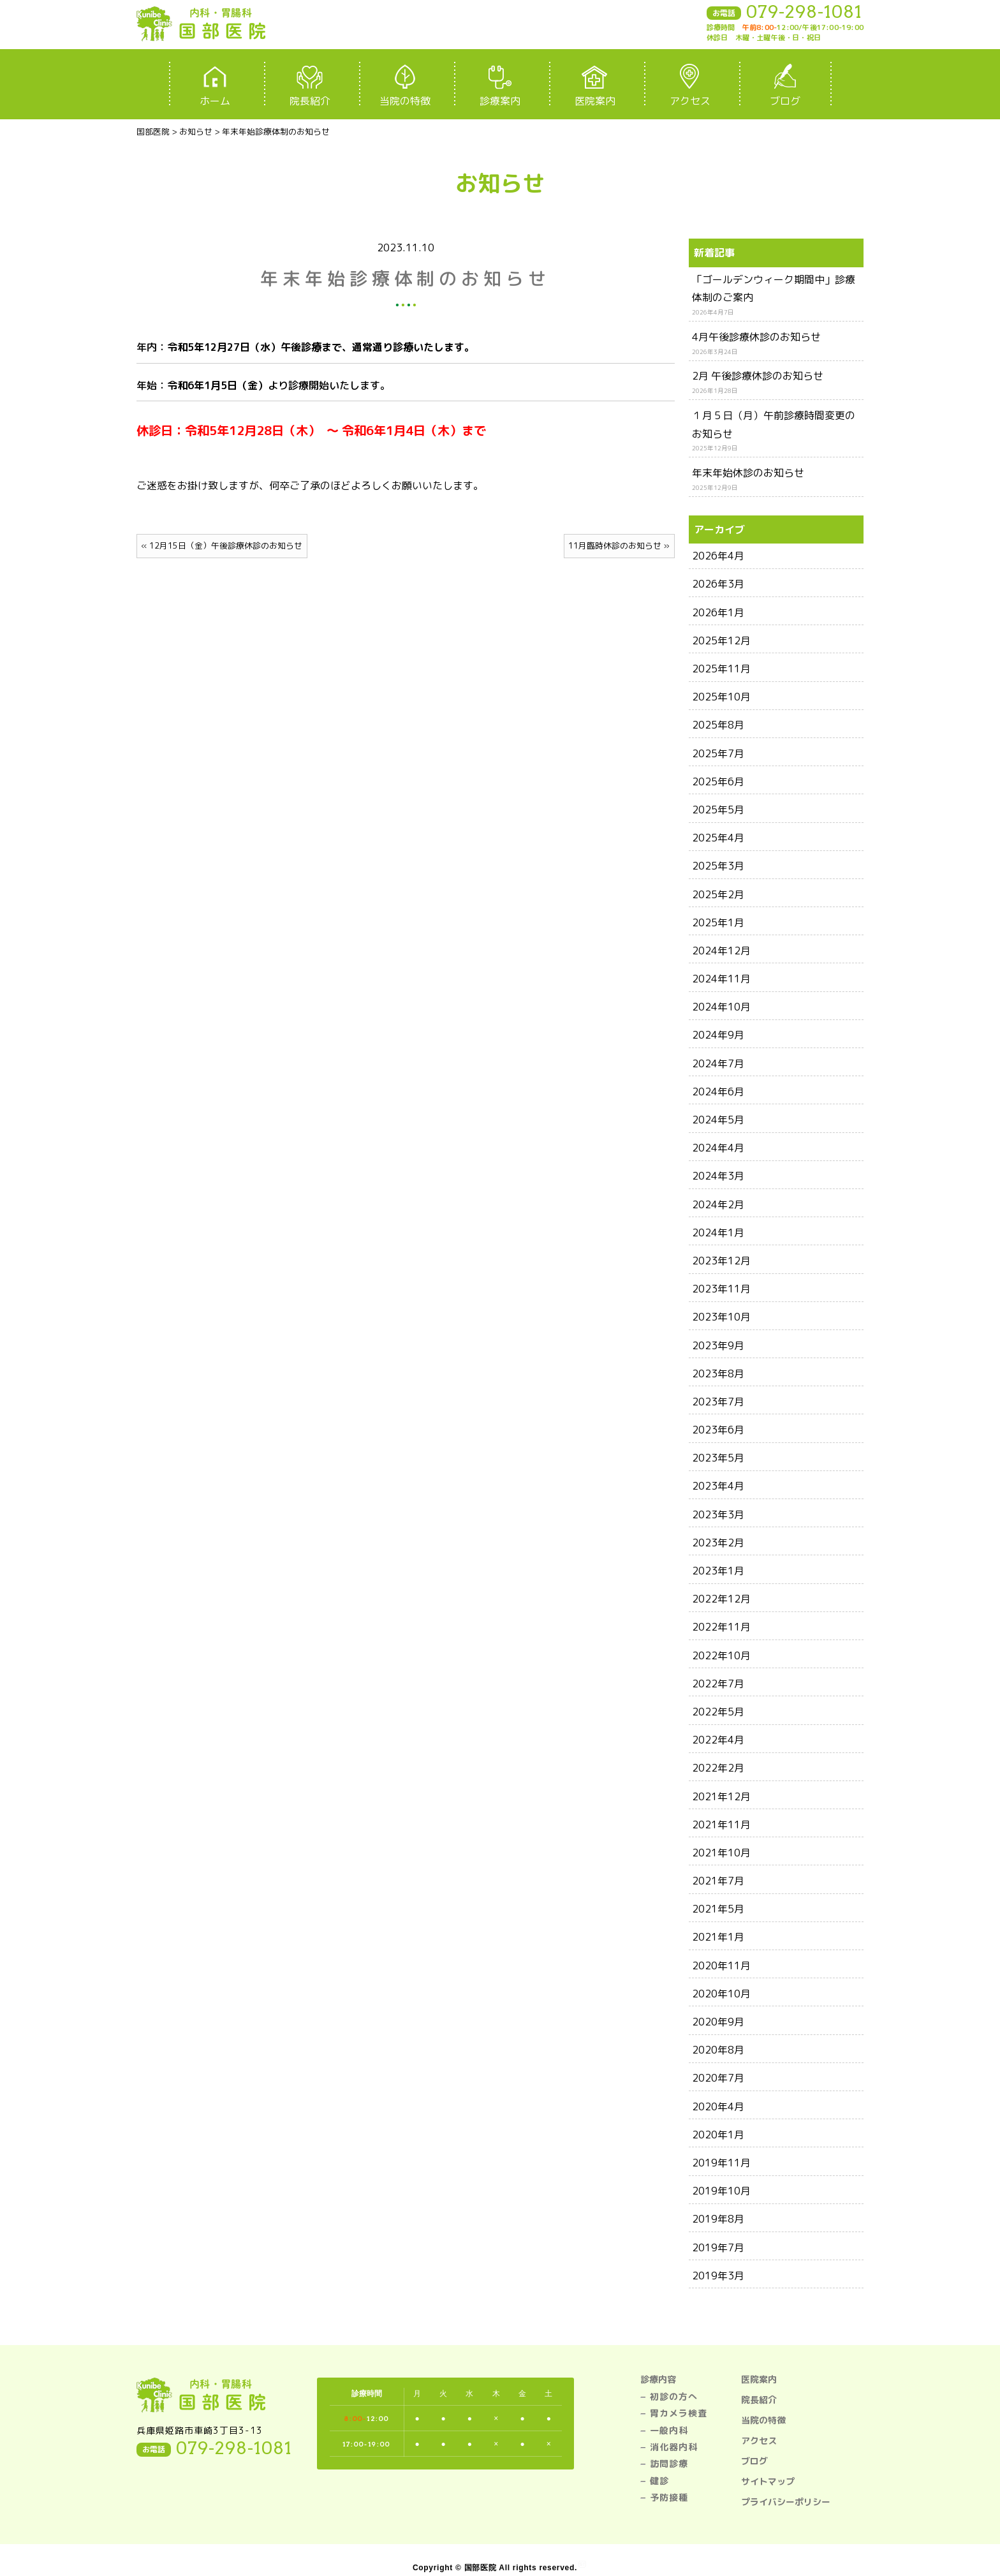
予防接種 (669, 2497)
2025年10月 (721, 697)
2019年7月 (718, 2247)
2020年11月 (721, 1965)
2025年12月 (721, 640)
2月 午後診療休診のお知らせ (757, 376)
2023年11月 (721, 1289)
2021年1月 (718, 1937)
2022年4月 (718, 1740)
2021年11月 (721, 1824)
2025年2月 (718, 894)
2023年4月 (718, 1486)
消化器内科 (674, 2447)
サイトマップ (768, 2481)
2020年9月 (718, 2022)
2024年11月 (721, 979)
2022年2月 (718, 1768)
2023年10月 (721, 1317)
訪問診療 (669, 2463)
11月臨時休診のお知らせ (614, 545)
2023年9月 (718, 1345)
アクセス (759, 2440)
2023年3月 (718, 1514)
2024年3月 (718, 1176)
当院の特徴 (763, 2420)
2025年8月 (718, 725)
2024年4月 (718, 1148)
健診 (659, 2481)
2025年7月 (718, 753)
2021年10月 (721, 1853)
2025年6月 (718, 781)
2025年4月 (718, 838)
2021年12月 (721, 1796)
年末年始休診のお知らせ (748, 473)
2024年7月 (718, 1063)
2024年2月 (718, 1204)
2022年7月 (718, 1684)
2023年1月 (718, 1571)
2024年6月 (718, 1091)
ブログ (754, 2461)
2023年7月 (718, 1402)
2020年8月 (718, 2050)
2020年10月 (721, 1994)
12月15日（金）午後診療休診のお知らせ (225, 545)
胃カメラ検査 (678, 2413)
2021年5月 (718, 1909)
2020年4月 (718, 2106)
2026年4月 (718, 556)
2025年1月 (718, 922)
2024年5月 (718, 1120)
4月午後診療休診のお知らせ (756, 337)
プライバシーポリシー (785, 2502)
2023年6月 (718, 1430)
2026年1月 (718, 612)
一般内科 (669, 2430)
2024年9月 (718, 1035)
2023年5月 (718, 1458)
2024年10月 (721, 1007)
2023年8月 (718, 1373)
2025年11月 (721, 669)
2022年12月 (721, 1599)
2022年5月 (718, 1712)
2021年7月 (718, 1881)
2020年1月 (718, 2135)
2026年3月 (718, 584)
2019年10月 (721, 2191)
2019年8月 (718, 2219)
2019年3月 (718, 2276)
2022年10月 (721, 1655)
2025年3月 (718, 866)
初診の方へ (674, 2396)
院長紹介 (759, 2400)
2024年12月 (721, 951)
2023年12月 (721, 1261)
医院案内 (759, 2379)
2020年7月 (718, 2078)
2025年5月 (718, 810)
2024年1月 (718, 1232)
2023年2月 (718, 1543)
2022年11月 (721, 1627)
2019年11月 (721, 2163)
